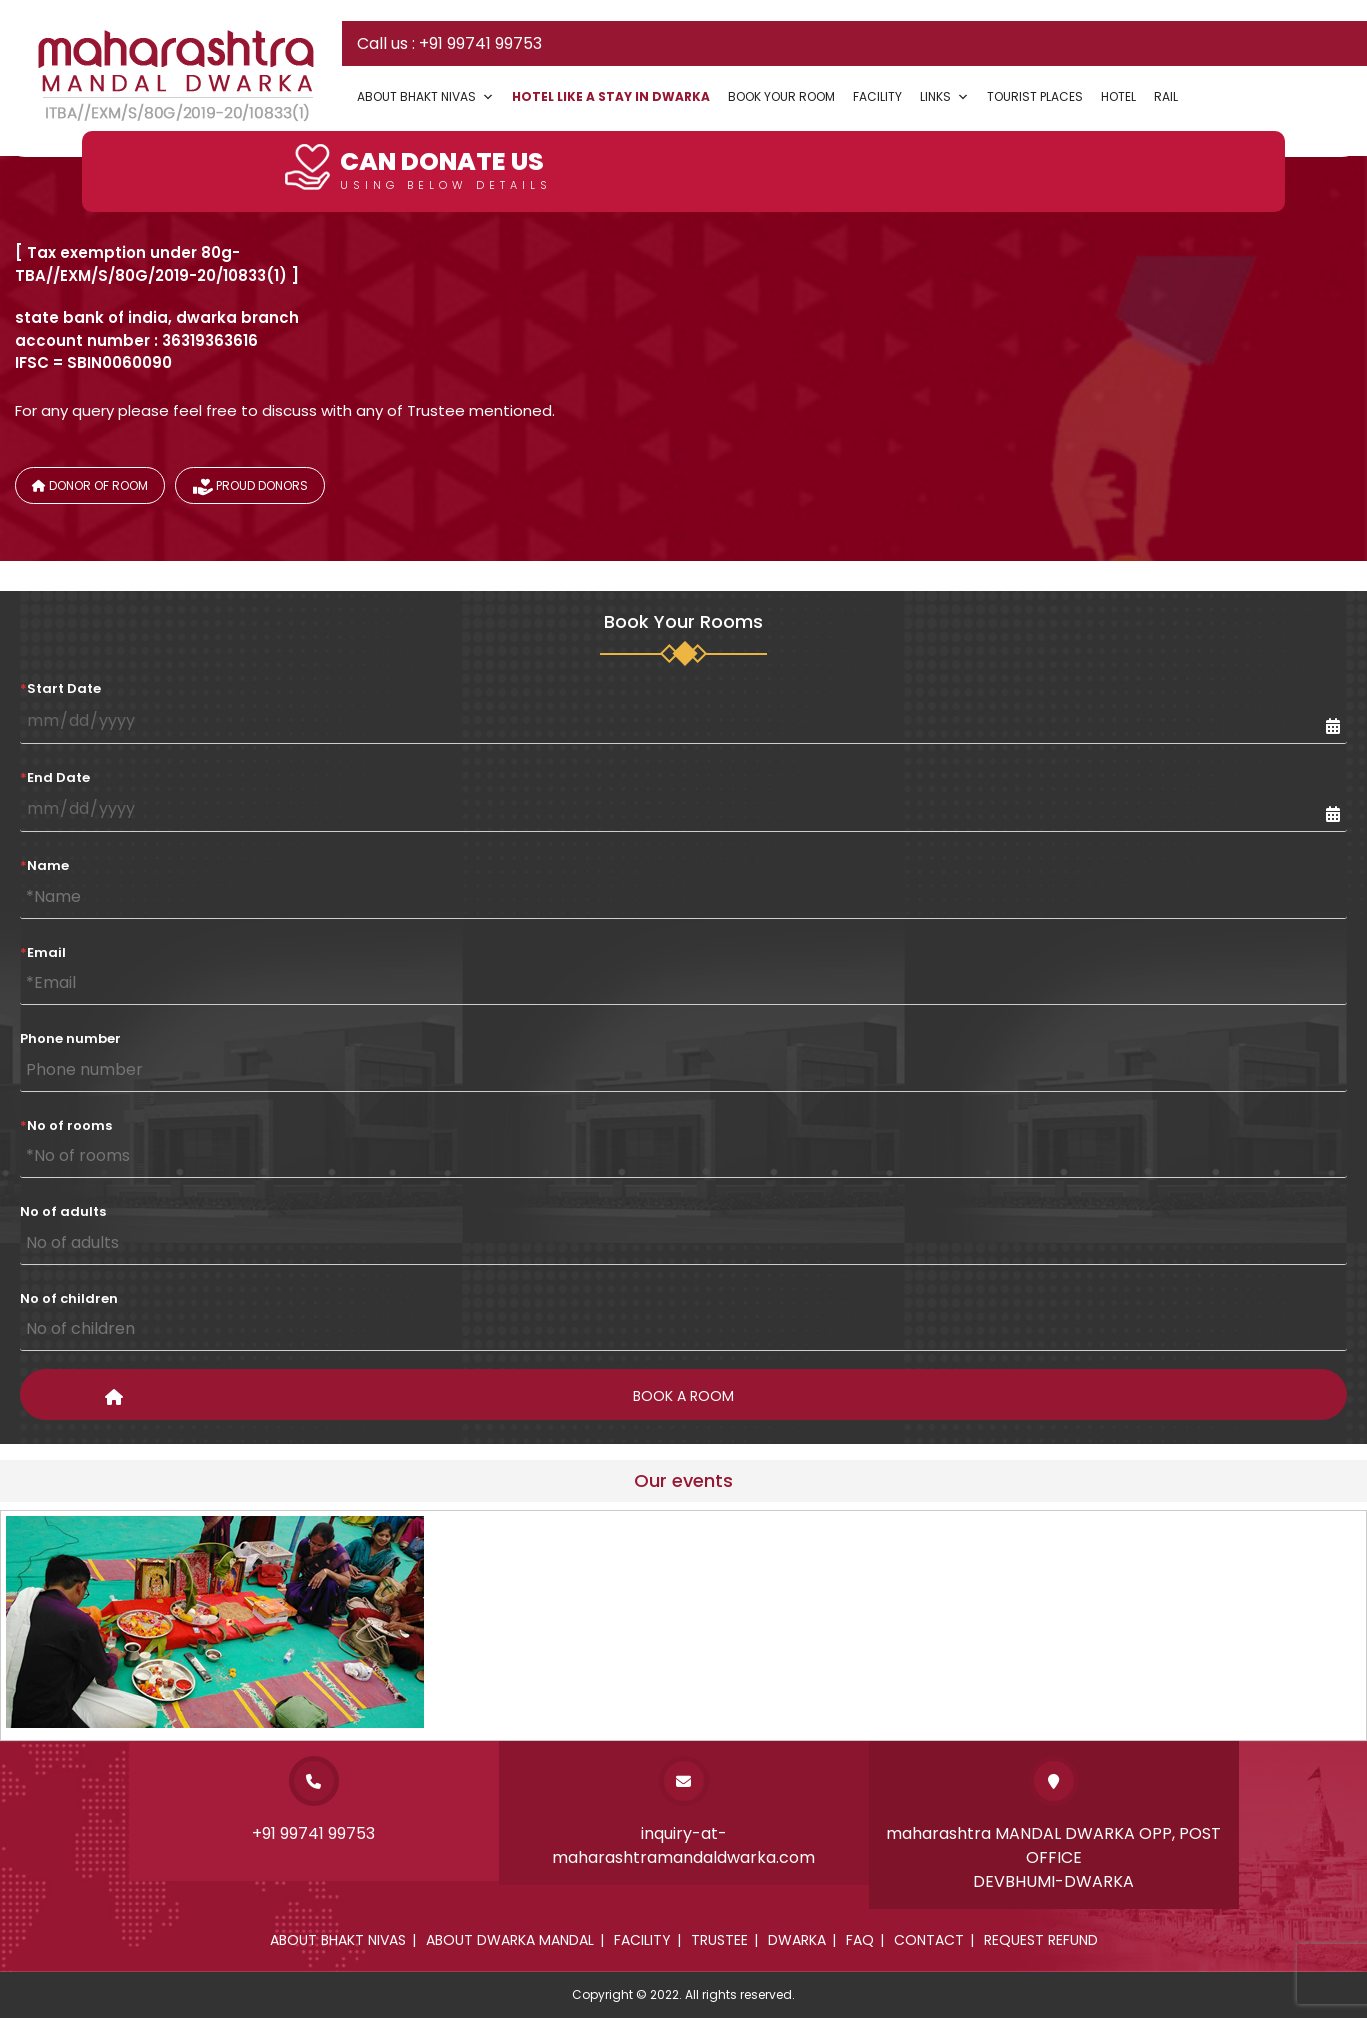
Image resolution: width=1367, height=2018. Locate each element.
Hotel (1118, 96)
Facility (877, 96)
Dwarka (797, 1940)
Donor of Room (90, 485)
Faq (860, 1940)
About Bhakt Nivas (425, 96)
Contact (929, 1940)
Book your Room (781, 96)
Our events (683, 1480)
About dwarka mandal (510, 1940)
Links (944, 96)
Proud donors (250, 489)
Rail (1166, 96)
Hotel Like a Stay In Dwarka (611, 96)
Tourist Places (1035, 96)
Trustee (719, 1940)
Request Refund (1041, 1940)
